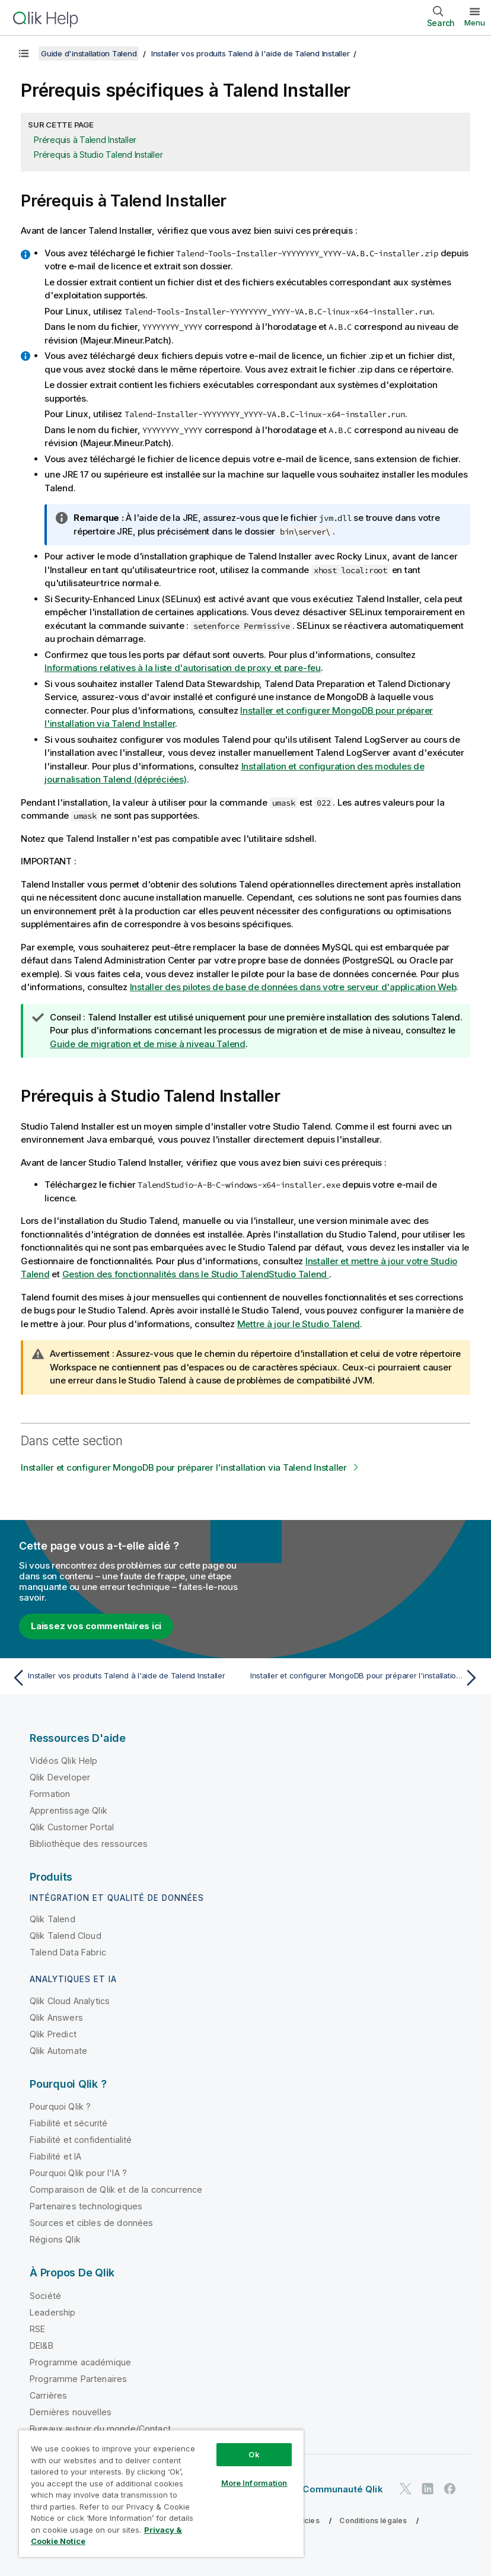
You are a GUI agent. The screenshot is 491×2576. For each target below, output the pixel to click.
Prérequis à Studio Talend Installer (98, 155)
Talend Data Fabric (68, 1952)
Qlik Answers (56, 2017)
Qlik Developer (60, 1777)
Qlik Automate (58, 2051)
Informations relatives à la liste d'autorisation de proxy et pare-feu (182, 667)
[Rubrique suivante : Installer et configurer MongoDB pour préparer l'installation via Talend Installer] (366, 1677)
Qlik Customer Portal (72, 1827)
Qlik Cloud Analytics (70, 2001)
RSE (37, 2329)
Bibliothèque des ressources (89, 1844)
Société (45, 2296)
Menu (474, 22)
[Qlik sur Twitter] (406, 2488)
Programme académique (80, 2362)
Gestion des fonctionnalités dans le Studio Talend (195, 1274)
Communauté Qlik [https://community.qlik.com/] (342, 2489)
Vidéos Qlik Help (64, 1761)
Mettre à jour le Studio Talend (299, 1324)
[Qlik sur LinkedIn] (427, 2488)
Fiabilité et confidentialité (81, 2140)
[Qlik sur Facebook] (450, 2488)
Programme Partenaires (78, 2379)
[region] (161, 2493)
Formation (50, 1794)
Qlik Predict (53, 2034)
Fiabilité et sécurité (68, 2123)
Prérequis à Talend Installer (85, 140)
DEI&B (41, 2345)
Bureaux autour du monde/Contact (100, 2429)
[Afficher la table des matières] (24, 53)
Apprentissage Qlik (68, 1810)
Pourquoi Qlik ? (60, 2106)
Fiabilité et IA (55, 2156)
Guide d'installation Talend (88, 53)
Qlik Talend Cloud (65, 1936)
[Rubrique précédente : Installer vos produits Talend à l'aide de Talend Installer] (125, 1677)
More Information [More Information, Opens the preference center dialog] (254, 2483)
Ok (253, 2454)
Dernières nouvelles (70, 2412)
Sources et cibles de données (91, 2223)
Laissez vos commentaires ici (96, 1626)
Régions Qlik (55, 2239)
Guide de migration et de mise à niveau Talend (148, 1044)
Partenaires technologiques (86, 2206)
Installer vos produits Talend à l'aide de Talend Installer (250, 53)
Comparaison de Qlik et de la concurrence (116, 2189)
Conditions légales (373, 2520)
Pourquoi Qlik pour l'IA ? (78, 2173)
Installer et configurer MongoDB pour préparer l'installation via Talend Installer (184, 1467)
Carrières (48, 2395)
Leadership (53, 2312)
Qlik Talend (52, 1919)
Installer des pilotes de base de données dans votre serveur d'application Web (293, 987)
